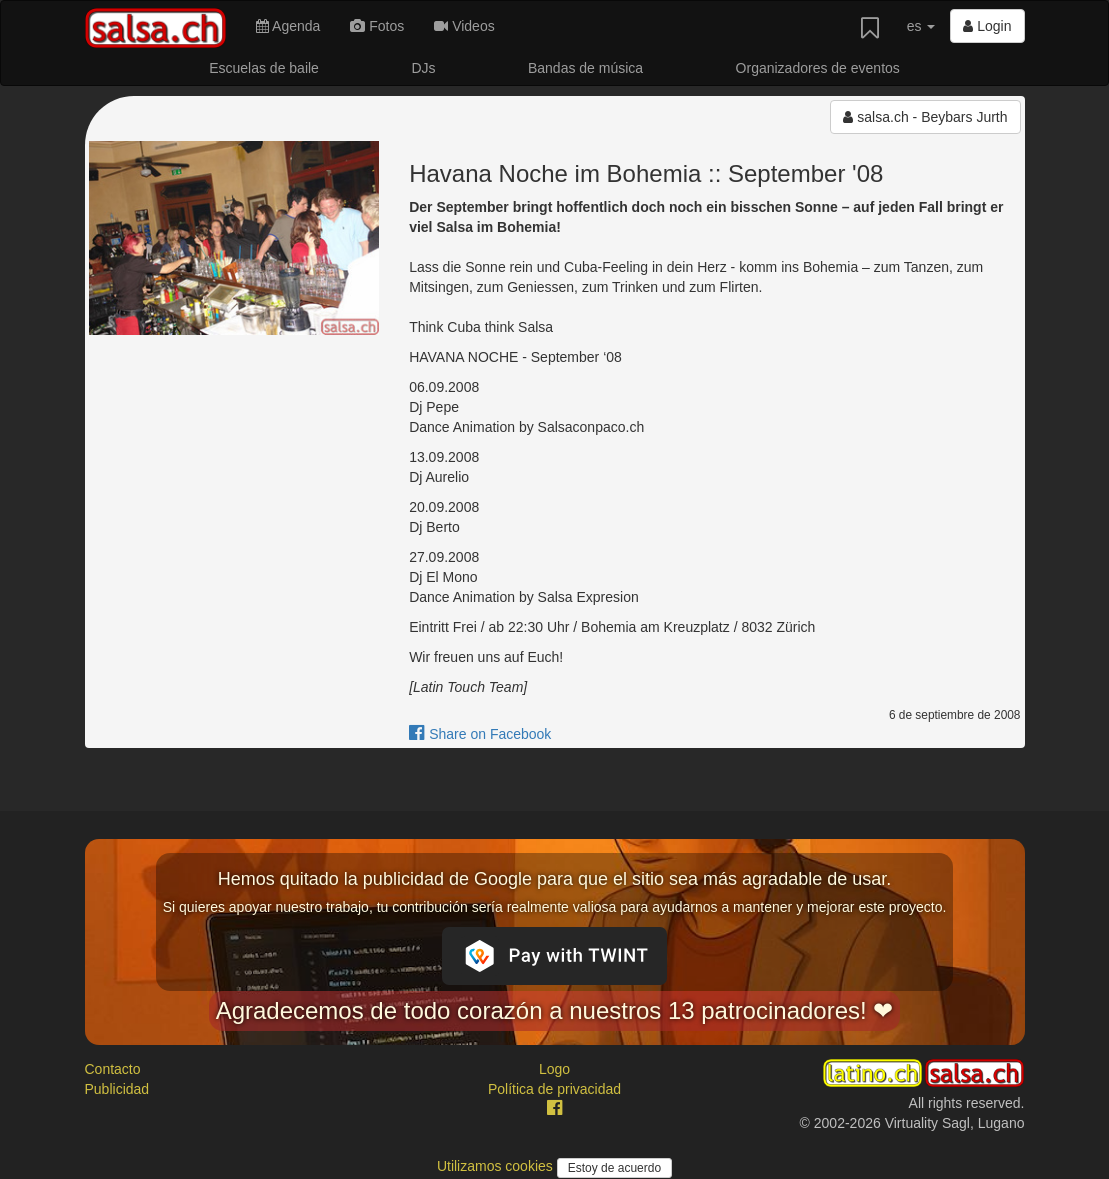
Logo (554, 1069)
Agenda (288, 26)
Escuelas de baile (264, 68)
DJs (423, 68)
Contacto (113, 1069)
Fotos (377, 26)
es (921, 26)
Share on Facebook (480, 734)
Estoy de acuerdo (614, 1168)
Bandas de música (585, 68)
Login (987, 26)
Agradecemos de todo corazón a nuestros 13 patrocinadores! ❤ (555, 1010)
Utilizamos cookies (497, 1166)
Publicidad (117, 1089)
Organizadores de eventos (818, 68)
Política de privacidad (554, 1089)
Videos (464, 26)
